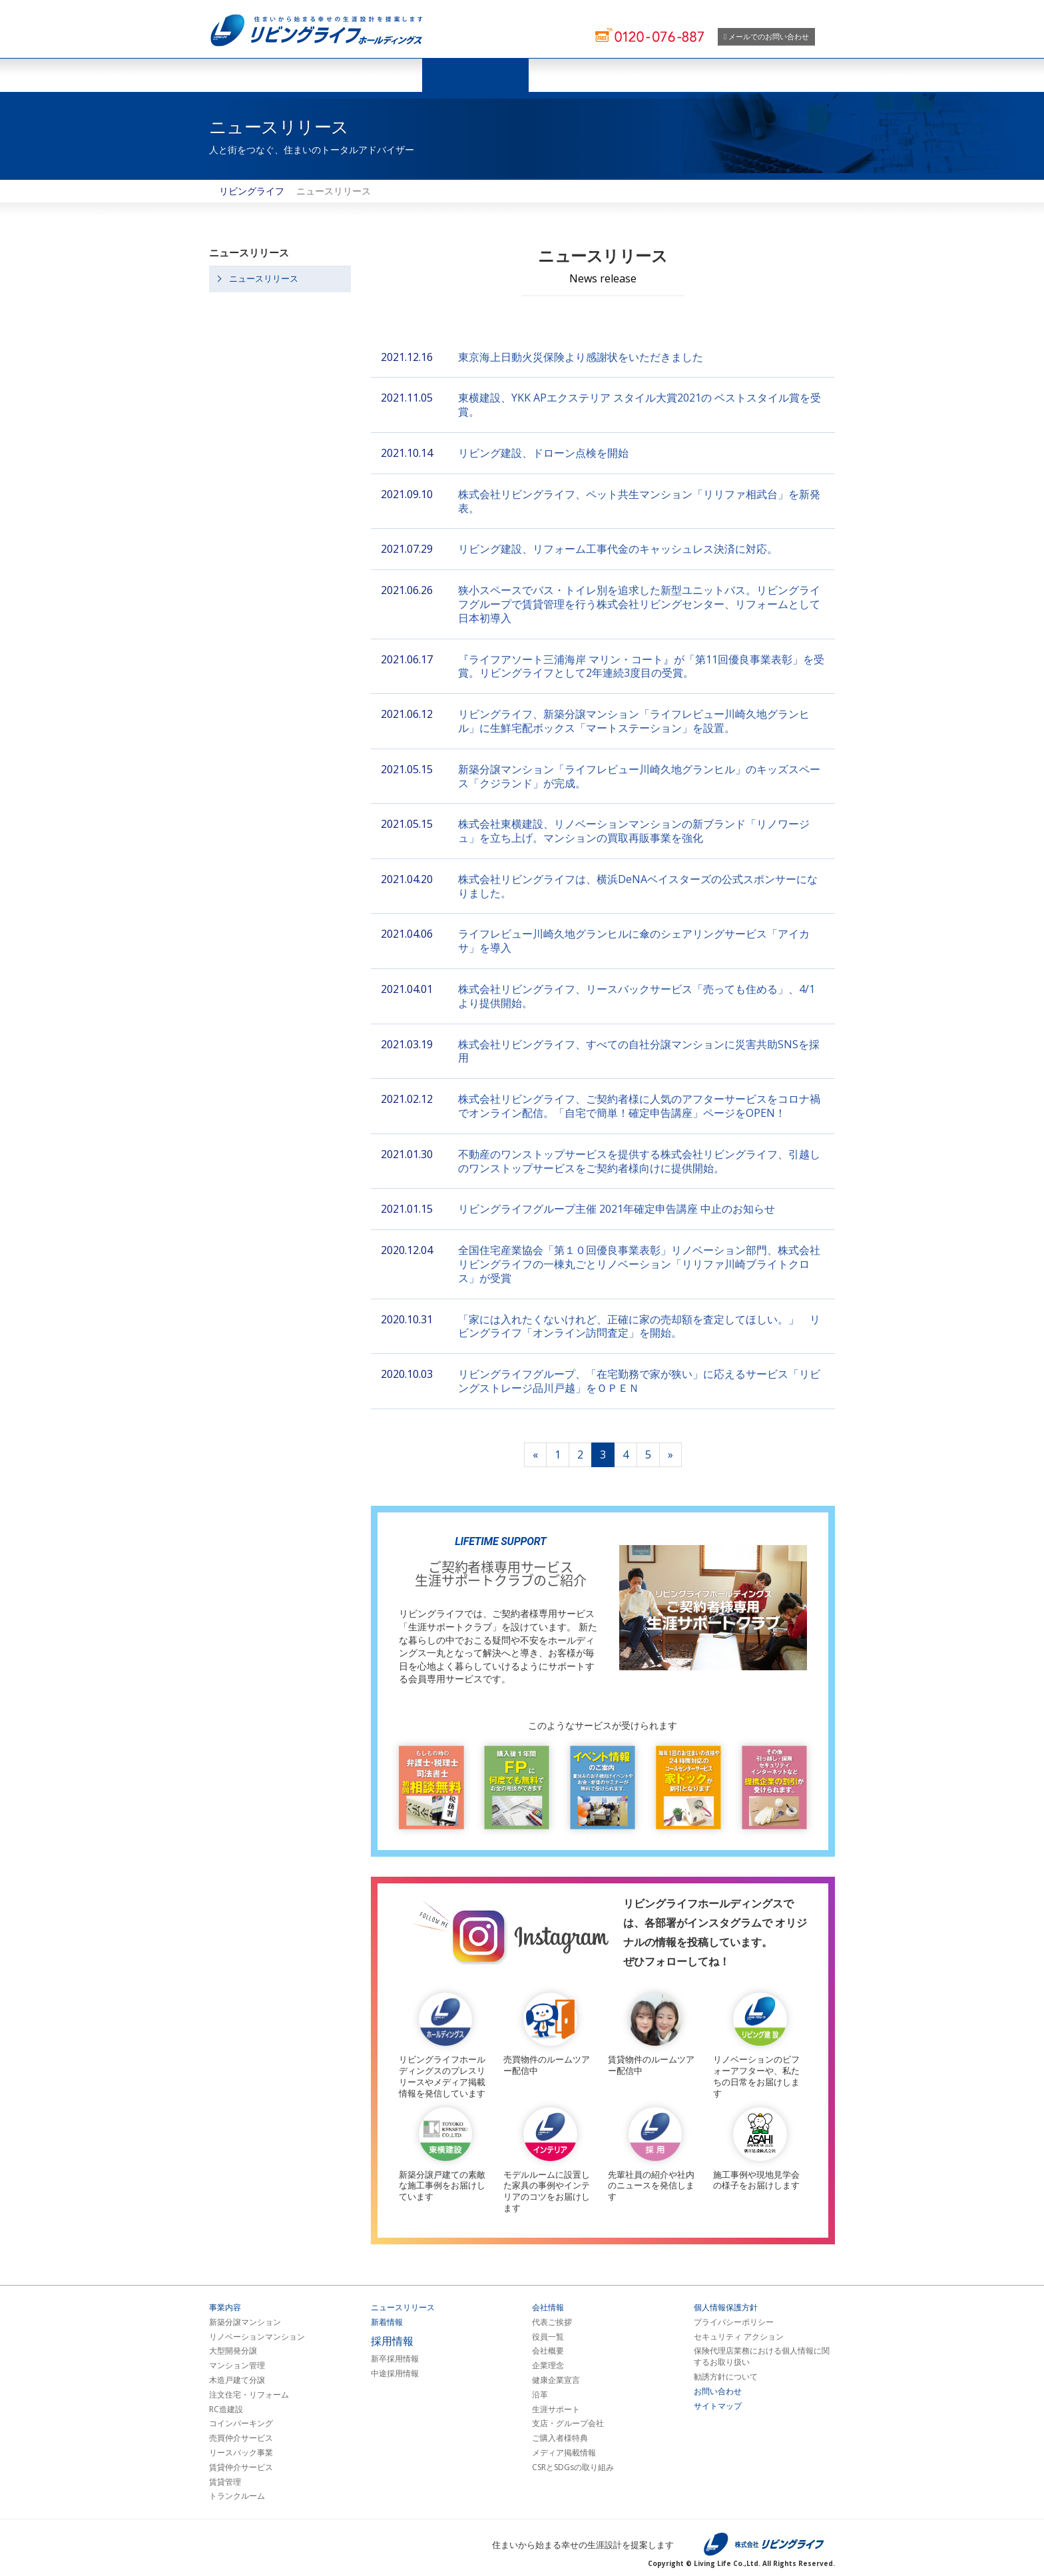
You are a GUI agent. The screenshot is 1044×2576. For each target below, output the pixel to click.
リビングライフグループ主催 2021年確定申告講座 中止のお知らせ (616, 1208)
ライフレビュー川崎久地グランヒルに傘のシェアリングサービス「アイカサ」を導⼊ (634, 940)
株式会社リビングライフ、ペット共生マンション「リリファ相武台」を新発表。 (639, 501)
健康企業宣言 (556, 2380)
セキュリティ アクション (739, 2337)
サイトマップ (718, 2406)
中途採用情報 (395, 2373)
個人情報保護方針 (726, 2307)
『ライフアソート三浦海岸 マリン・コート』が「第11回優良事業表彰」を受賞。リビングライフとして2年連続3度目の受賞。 (641, 666)
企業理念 (548, 2365)
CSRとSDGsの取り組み (573, 2467)
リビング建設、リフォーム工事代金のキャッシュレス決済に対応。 (618, 548)
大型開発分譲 (233, 2351)
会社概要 (548, 2351)
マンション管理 (237, 2365)
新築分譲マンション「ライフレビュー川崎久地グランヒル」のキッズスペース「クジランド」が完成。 (639, 776)
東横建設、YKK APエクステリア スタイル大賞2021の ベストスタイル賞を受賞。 (639, 404)
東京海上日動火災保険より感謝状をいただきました (580, 357)
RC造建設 (226, 2409)
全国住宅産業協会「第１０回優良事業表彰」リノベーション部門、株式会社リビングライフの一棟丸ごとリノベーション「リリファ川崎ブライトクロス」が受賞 (639, 1264)
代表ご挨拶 (552, 2322)
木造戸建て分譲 (237, 2380)
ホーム (262, 75)
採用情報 (688, 75)
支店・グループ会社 (568, 2423)
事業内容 (225, 2307)
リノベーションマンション (257, 2337)
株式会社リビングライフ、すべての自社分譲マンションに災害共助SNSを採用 (639, 1051)
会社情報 (582, 75)
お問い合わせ (718, 2391)
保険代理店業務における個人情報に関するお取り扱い (762, 2357)
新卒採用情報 (395, 2359)
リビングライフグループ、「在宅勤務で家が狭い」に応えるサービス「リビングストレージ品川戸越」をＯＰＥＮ (639, 1381)
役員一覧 (548, 2337)
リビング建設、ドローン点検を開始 (543, 453)
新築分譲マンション (245, 2322)
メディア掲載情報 (564, 2452)
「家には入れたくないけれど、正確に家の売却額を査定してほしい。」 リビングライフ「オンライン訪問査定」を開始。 (639, 1326)
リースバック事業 (241, 2452)
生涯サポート (556, 2409)
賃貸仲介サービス (241, 2467)
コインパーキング (241, 2423)
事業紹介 (369, 75)
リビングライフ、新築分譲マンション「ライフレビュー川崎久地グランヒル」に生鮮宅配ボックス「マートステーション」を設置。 (634, 721)
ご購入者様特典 (560, 2438)
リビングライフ (251, 190)
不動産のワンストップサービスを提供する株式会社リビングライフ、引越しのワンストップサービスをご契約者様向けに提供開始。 (639, 1161)
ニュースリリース (475, 75)
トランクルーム (237, 2496)
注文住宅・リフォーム (249, 2395)
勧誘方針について (726, 2377)
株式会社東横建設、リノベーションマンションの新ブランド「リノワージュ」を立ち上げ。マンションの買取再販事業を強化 (634, 830)
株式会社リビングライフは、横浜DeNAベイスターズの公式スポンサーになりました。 (638, 886)
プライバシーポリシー (734, 2322)
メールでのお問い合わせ (766, 36)
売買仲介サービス (241, 2438)
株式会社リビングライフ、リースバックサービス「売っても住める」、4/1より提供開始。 (636, 996)
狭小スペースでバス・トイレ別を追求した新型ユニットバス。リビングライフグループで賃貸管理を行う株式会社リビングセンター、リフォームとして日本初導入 (639, 604)
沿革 (540, 2395)
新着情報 (387, 2322)
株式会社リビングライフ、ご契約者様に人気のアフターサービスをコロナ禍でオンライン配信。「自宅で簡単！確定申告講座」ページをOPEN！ (639, 1106)
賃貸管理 (225, 2482)
